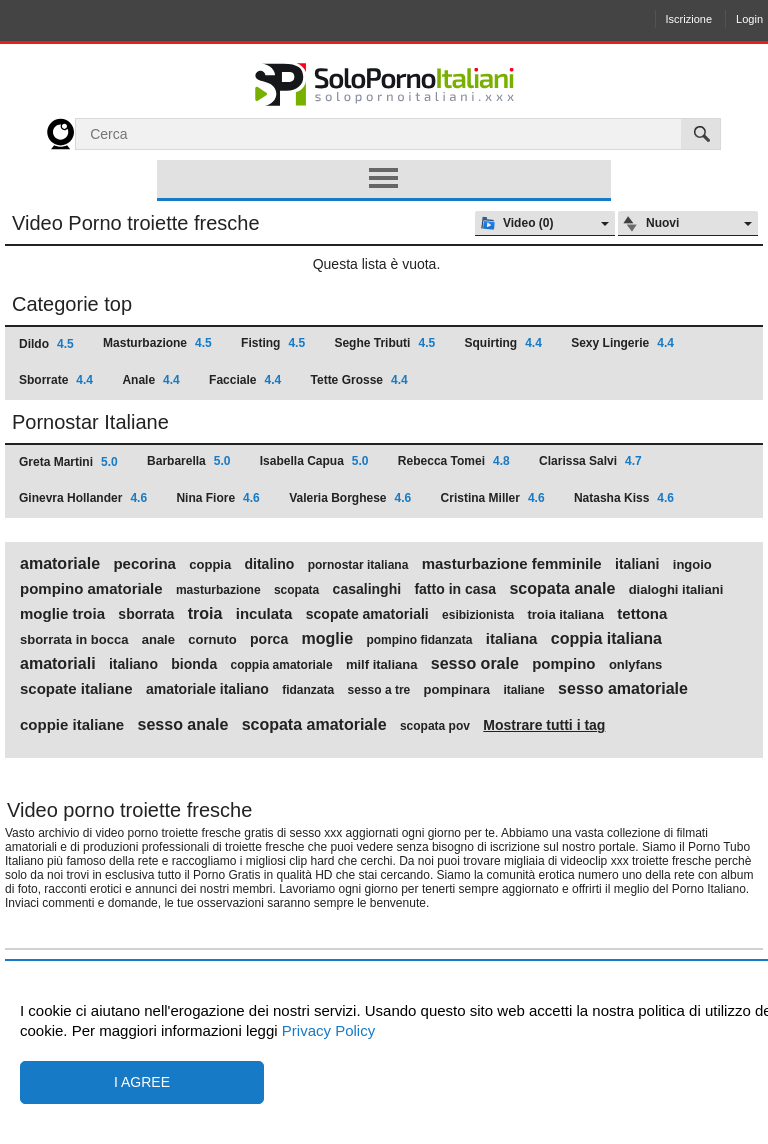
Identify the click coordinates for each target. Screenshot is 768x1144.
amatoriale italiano (207, 689)
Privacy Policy (327, 1030)
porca (269, 639)
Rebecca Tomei (454, 461)
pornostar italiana (358, 565)
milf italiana (382, 665)
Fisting (273, 343)
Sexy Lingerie (622, 343)
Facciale (245, 380)
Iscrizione (689, 19)
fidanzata (308, 690)
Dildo (46, 344)
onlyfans (635, 665)
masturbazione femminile (512, 564)
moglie (328, 639)
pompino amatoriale (91, 589)
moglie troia (62, 614)
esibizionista (478, 615)
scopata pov (435, 726)
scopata (296, 590)
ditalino (270, 564)
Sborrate (56, 380)
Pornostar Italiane (90, 422)
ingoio (692, 565)
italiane (523, 690)
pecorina (144, 564)
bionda (194, 664)
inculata (264, 614)
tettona (642, 614)
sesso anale (183, 725)
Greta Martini (68, 462)
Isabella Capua (314, 461)
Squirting (502, 343)
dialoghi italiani (676, 590)
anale (158, 640)
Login (749, 19)
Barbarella (188, 461)
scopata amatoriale (314, 725)
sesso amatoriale (623, 689)
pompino (563, 664)
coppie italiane (72, 725)
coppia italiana (606, 639)
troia (205, 614)
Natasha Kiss (624, 498)
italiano (133, 664)
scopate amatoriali (367, 614)
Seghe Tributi (384, 343)
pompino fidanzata (419, 640)
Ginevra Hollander (83, 498)
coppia (210, 565)
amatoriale (60, 564)
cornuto (212, 640)
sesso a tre (379, 690)
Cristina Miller (493, 498)
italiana (512, 639)
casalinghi (367, 589)
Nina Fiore (217, 498)
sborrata (146, 614)
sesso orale (475, 664)
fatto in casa (455, 589)
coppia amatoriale (282, 665)
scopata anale (562, 589)
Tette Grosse (359, 380)
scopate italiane (76, 689)
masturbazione (218, 590)
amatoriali (58, 664)
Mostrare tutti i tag (544, 725)
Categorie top (72, 304)
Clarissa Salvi (590, 461)
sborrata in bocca (74, 640)
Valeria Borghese (350, 498)
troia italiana (565, 615)
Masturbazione (157, 343)
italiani (637, 564)
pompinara (457, 690)
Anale (150, 380)
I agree (142, 1082)
